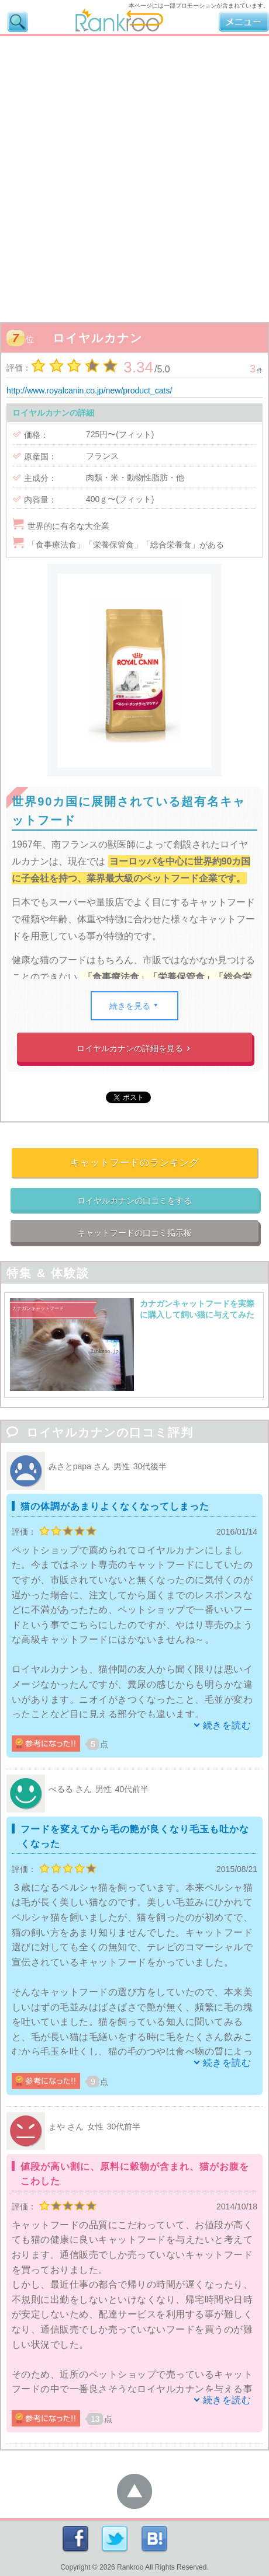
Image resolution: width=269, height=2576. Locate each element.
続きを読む (227, 1725)
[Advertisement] (134, 176)
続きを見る (134, 1005)
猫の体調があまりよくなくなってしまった (114, 1506)
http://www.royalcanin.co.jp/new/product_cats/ (89, 390)
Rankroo (130, 2567)
